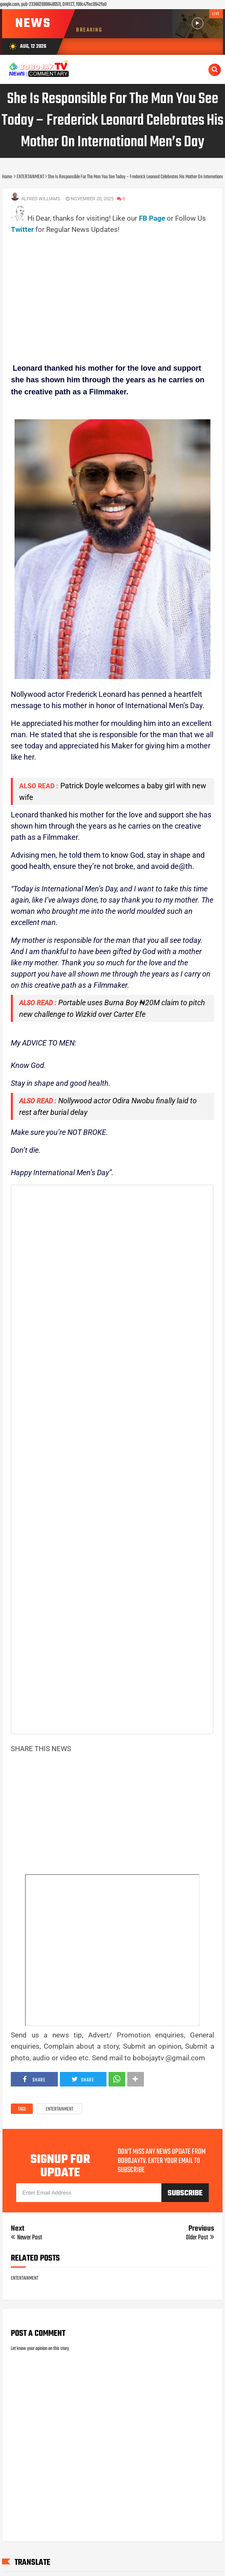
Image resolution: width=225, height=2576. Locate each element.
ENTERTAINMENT (59, 2109)
